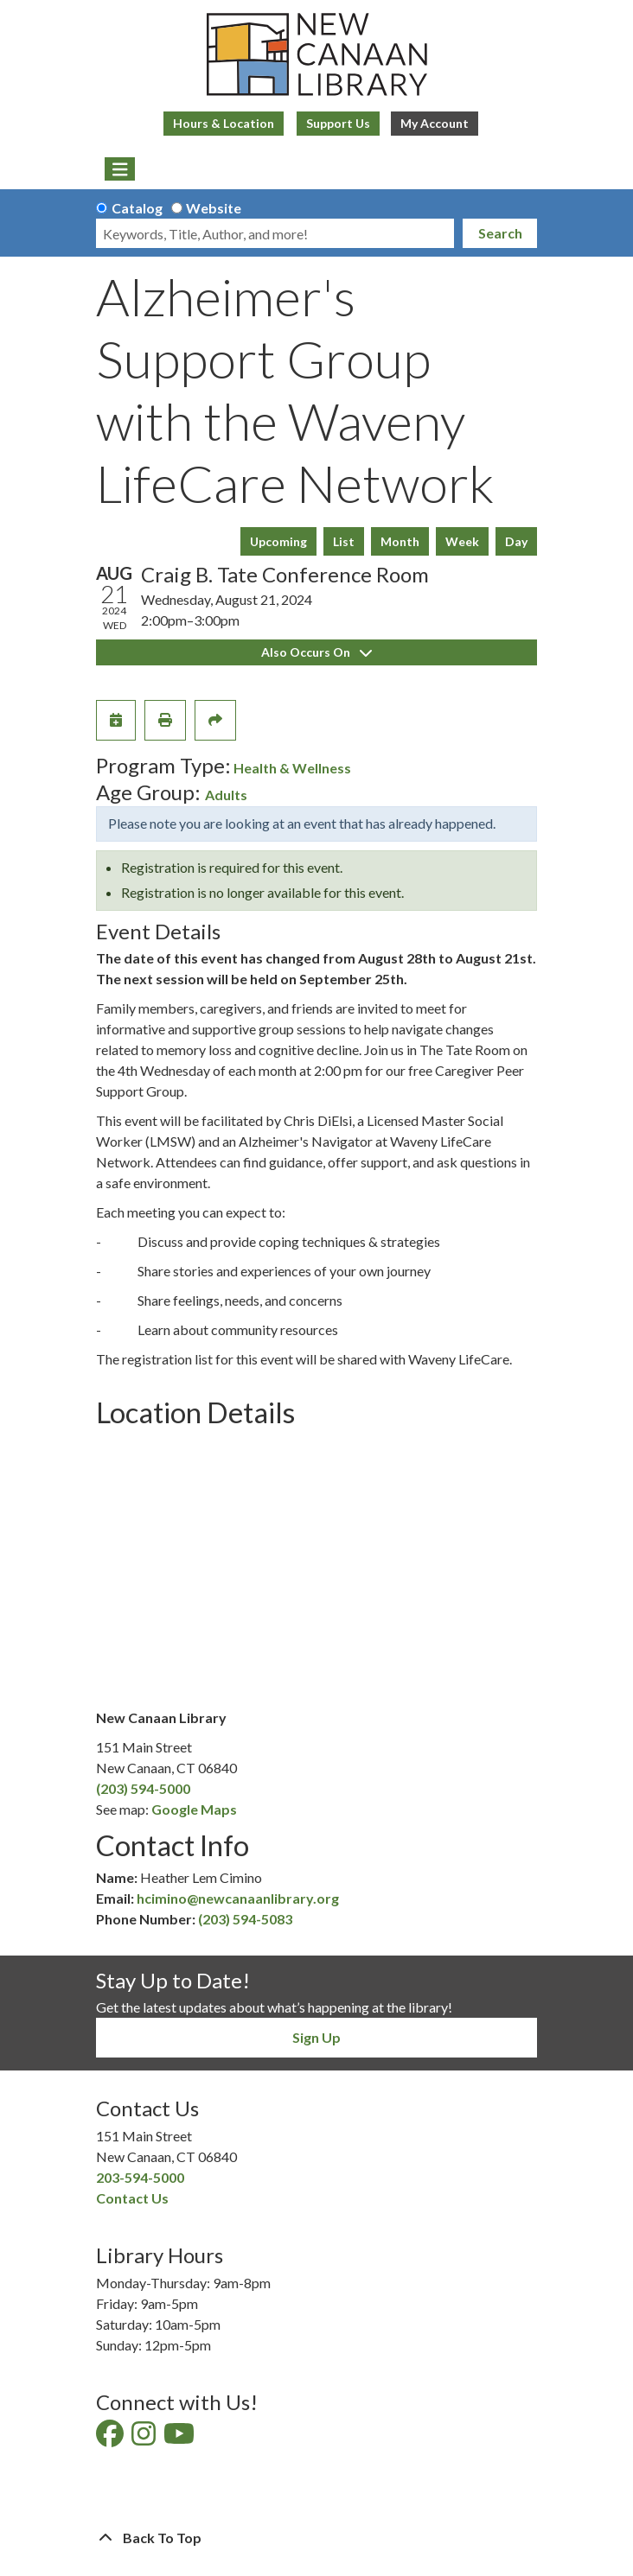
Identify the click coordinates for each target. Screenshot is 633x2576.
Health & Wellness (292, 768)
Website (213, 208)
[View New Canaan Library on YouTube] (180, 2438)
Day (516, 541)
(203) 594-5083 (245, 1919)
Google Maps (194, 1809)
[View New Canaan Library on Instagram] (144, 2438)
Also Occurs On (316, 652)
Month (399, 541)
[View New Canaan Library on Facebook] (111, 2438)
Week (462, 541)
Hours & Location (223, 123)
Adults (226, 794)
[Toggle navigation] (120, 169)
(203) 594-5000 (143, 1788)
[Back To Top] (316, 2538)
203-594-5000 (140, 2177)
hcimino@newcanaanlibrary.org (238, 1898)
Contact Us (132, 2198)
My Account (434, 123)
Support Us (338, 123)
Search (500, 233)
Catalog (137, 208)
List (344, 541)
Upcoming (278, 541)
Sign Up (316, 2037)
